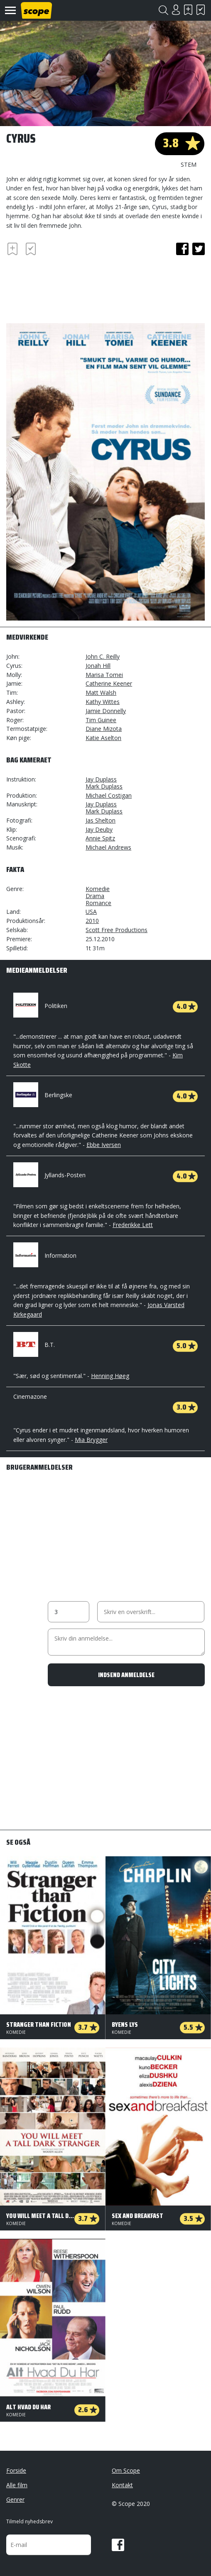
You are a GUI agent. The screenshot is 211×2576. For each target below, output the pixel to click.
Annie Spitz (100, 838)
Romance (98, 903)
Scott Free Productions (116, 930)
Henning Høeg (110, 1376)
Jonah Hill (98, 666)
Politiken (40, 1006)
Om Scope (126, 2470)
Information (44, 1255)
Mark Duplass (104, 786)
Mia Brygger (91, 1440)
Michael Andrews (108, 847)
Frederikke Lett (133, 1225)
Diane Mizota (104, 729)
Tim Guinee (101, 720)
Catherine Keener (109, 683)
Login (175, 9)
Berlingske (42, 1095)
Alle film (16, 2485)
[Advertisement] (72, 288)
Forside (16, 2470)
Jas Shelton (100, 820)
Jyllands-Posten (49, 1175)
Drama (95, 896)
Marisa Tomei (104, 675)
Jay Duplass (101, 779)
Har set (200, 9)
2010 (92, 921)
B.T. (34, 1345)
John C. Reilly (103, 656)
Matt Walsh (101, 692)
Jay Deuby (99, 829)
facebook (182, 249)
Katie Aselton (103, 738)
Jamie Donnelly (106, 711)
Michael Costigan (109, 795)
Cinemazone (30, 1396)
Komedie (98, 889)
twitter (198, 249)
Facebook (118, 2545)
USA (91, 911)
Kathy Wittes (103, 702)
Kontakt (122, 2485)
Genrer (15, 2499)
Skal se (188, 9)
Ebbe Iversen (103, 1145)
